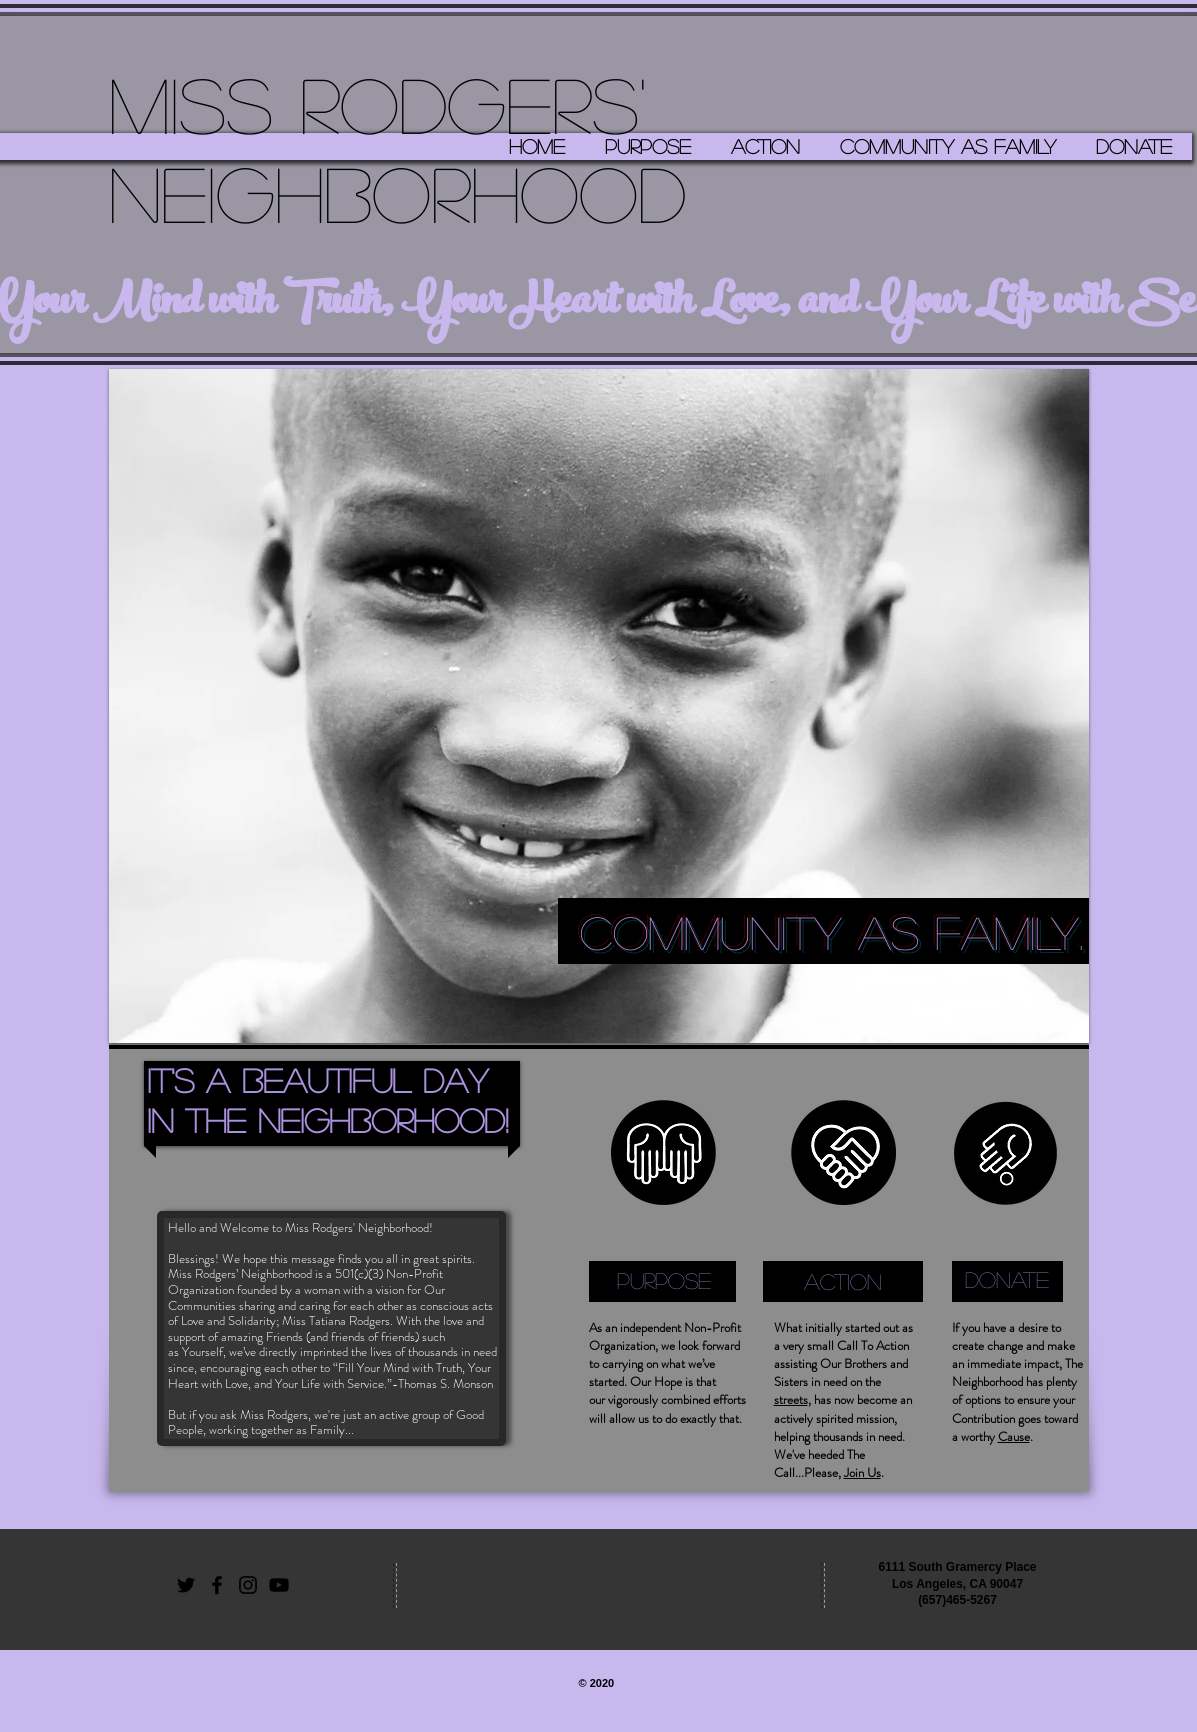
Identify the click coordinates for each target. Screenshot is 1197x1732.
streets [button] (791, 1399)
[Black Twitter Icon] (186, 1585)
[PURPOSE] (664, 1280)
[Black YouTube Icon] (279, 1585)
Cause (1014, 1436)
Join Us (862, 1472)
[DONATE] (1007, 1280)
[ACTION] (843, 1281)
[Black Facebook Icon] (217, 1585)
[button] (599, 706)
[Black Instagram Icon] (248, 1585)
